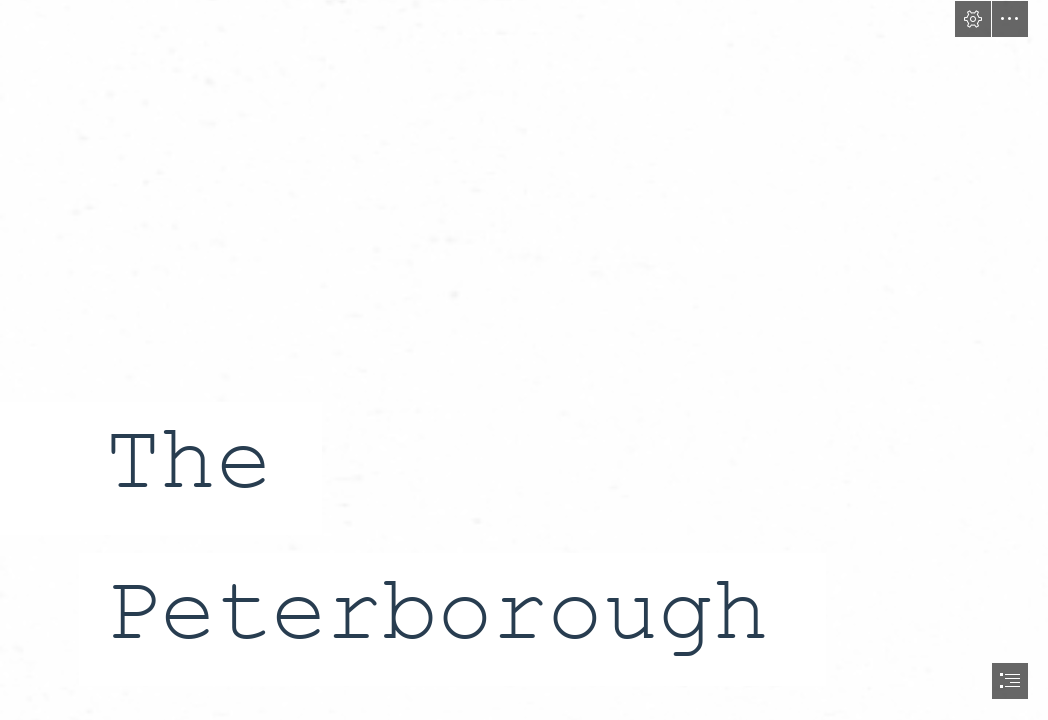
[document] (524, 360)
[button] (973, 19)
